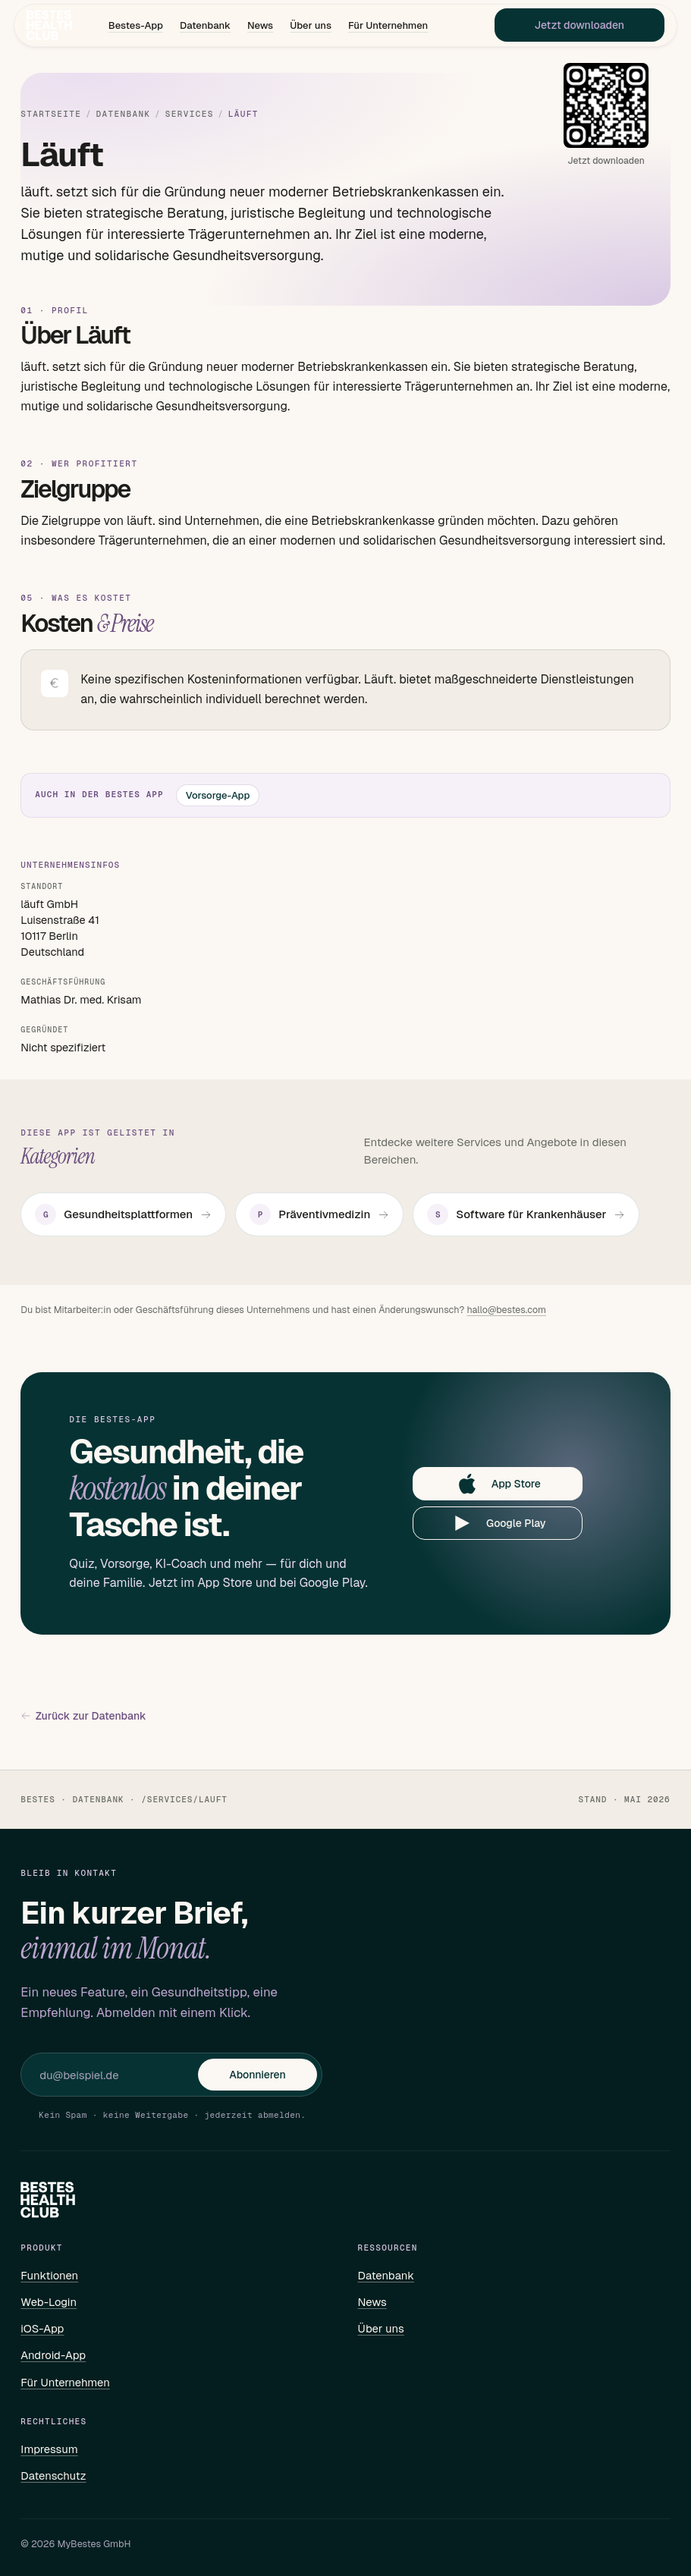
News (260, 26)
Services (189, 114)
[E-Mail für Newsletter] (118, 2074)
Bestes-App (135, 26)
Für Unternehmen (388, 26)
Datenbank (205, 26)
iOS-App (42, 2328)
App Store (498, 1484)
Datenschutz (53, 2475)
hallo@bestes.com (506, 1309)
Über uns (310, 26)
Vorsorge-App (218, 795)
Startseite (50, 114)
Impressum (48, 2449)
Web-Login (48, 2302)
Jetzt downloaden (576, 27)
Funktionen (49, 2275)
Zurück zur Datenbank (83, 1716)
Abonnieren (257, 2074)
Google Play (498, 1523)
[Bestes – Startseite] (52, 27)
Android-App (53, 2355)
